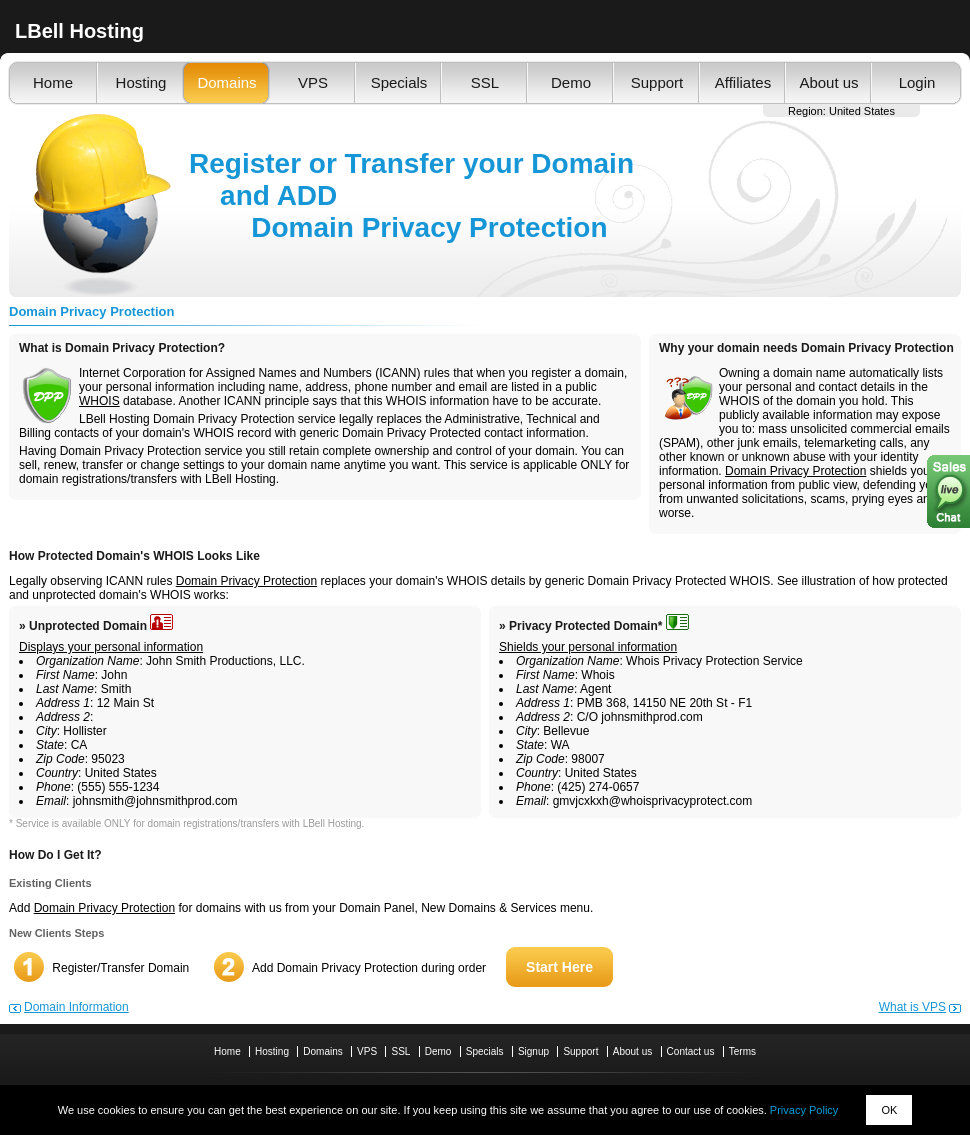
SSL (485, 82)
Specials (399, 82)
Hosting (141, 82)
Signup (533, 1051)
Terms (742, 1051)
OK (889, 1110)
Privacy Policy (804, 1110)
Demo (571, 82)
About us (828, 82)
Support (657, 82)
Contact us (691, 1051)
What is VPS (912, 1007)
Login (917, 82)
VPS (313, 82)
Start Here (559, 967)
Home (53, 82)
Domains (226, 82)
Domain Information (76, 1007)
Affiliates (743, 82)
